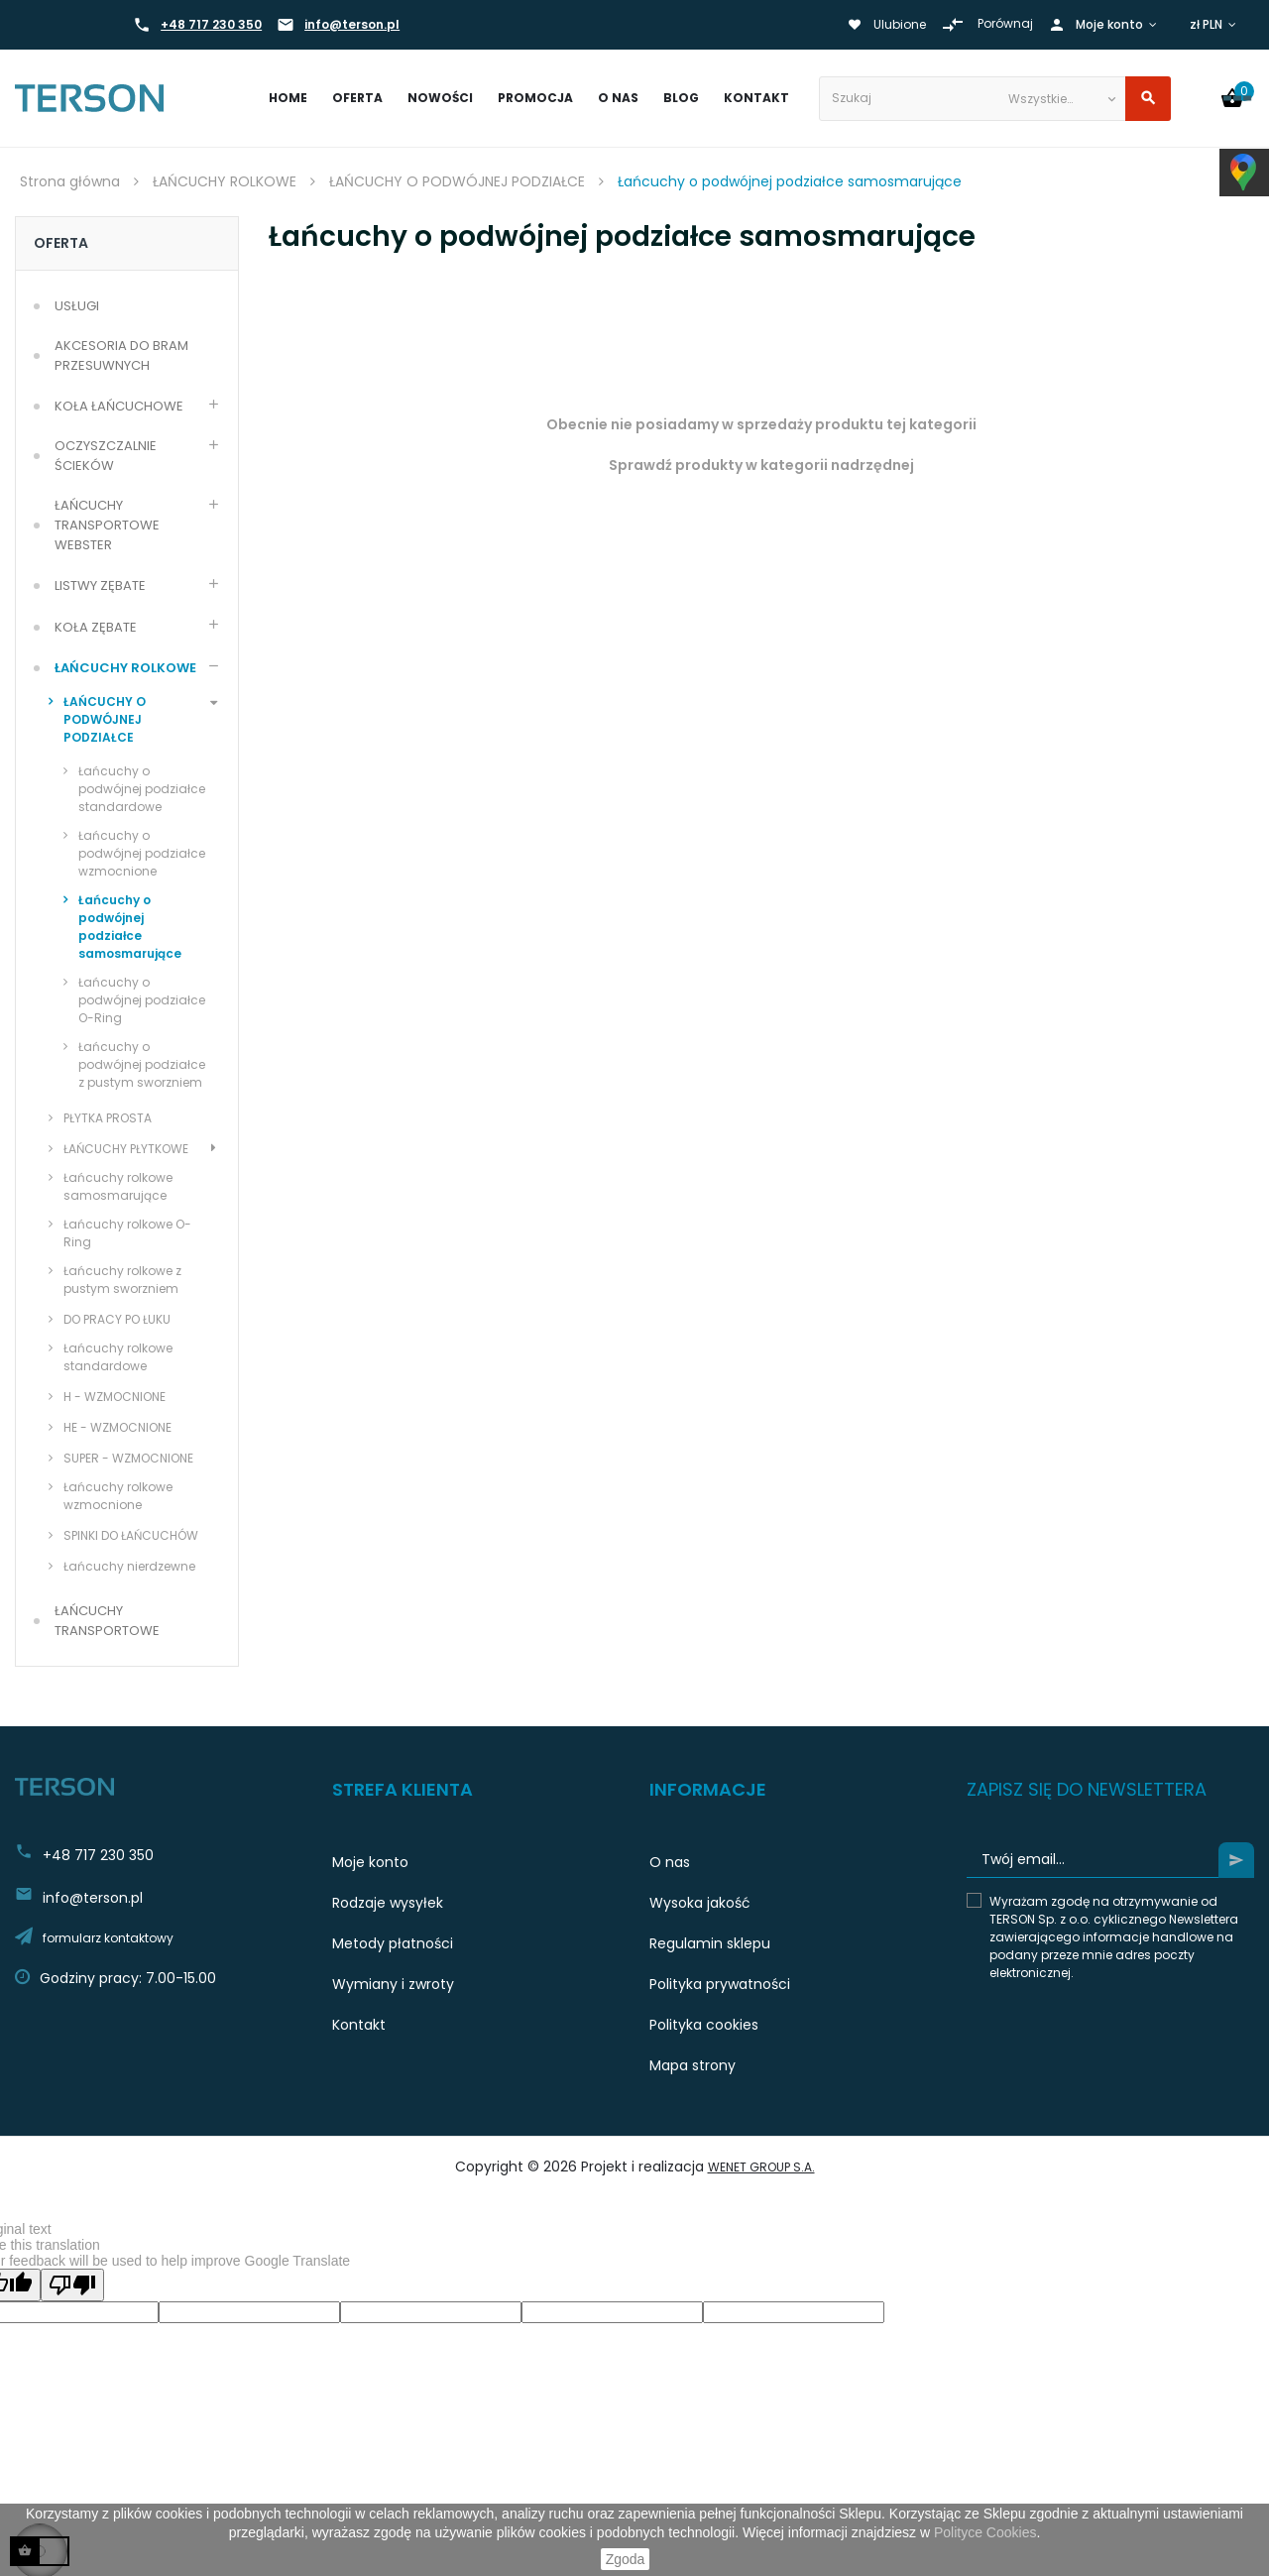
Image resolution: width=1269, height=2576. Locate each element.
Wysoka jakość (699, 1903)
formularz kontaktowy (108, 1938)
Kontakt (359, 2025)
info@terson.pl (352, 24)
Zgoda (625, 2559)
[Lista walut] (1214, 25)
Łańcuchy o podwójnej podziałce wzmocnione (141, 853)
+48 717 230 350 (211, 24)
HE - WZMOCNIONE (117, 1427)
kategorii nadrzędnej (837, 465)
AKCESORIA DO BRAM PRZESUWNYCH (123, 355)
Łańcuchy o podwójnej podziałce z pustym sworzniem (141, 1064)
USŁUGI (77, 305)
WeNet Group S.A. (761, 2167)
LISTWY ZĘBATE (100, 585)
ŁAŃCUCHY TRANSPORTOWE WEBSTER (109, 525)
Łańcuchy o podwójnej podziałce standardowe (141, 788)
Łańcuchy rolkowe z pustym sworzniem (122, 1279)
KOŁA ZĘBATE (96, 627)
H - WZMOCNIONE (114, 1396)
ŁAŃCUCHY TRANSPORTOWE (107, 1620)
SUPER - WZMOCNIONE (128, 1458)
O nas (669, 1862)
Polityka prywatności (719, 1984)
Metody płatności (392, 1943)
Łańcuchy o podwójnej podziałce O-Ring (141, 1000)
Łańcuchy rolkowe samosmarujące (118, 1186)
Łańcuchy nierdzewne (129, 1566)
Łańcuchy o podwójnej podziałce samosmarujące (129, 926)
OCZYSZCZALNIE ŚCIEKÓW (107, 455)
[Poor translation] (72, 2285)
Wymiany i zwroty (393, 1984)
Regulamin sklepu (709, 1943)
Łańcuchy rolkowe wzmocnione (118, 1495)
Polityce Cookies (985, 2532)
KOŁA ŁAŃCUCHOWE (119, 406)
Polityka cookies (703, 2025)
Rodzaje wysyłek (387, 1903)
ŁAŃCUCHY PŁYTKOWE (125, 1148)
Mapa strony (692, 2065)
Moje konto (370, 1862)
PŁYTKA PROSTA (107, 1118)
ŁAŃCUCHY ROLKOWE (125, 667)
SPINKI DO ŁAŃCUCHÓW (130, 1535)
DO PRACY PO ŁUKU (117, 1319)
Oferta (61, 243)
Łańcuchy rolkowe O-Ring (127, 1233)
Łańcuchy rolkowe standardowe (118, 1357)
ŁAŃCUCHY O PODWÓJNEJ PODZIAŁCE (104, 719)
